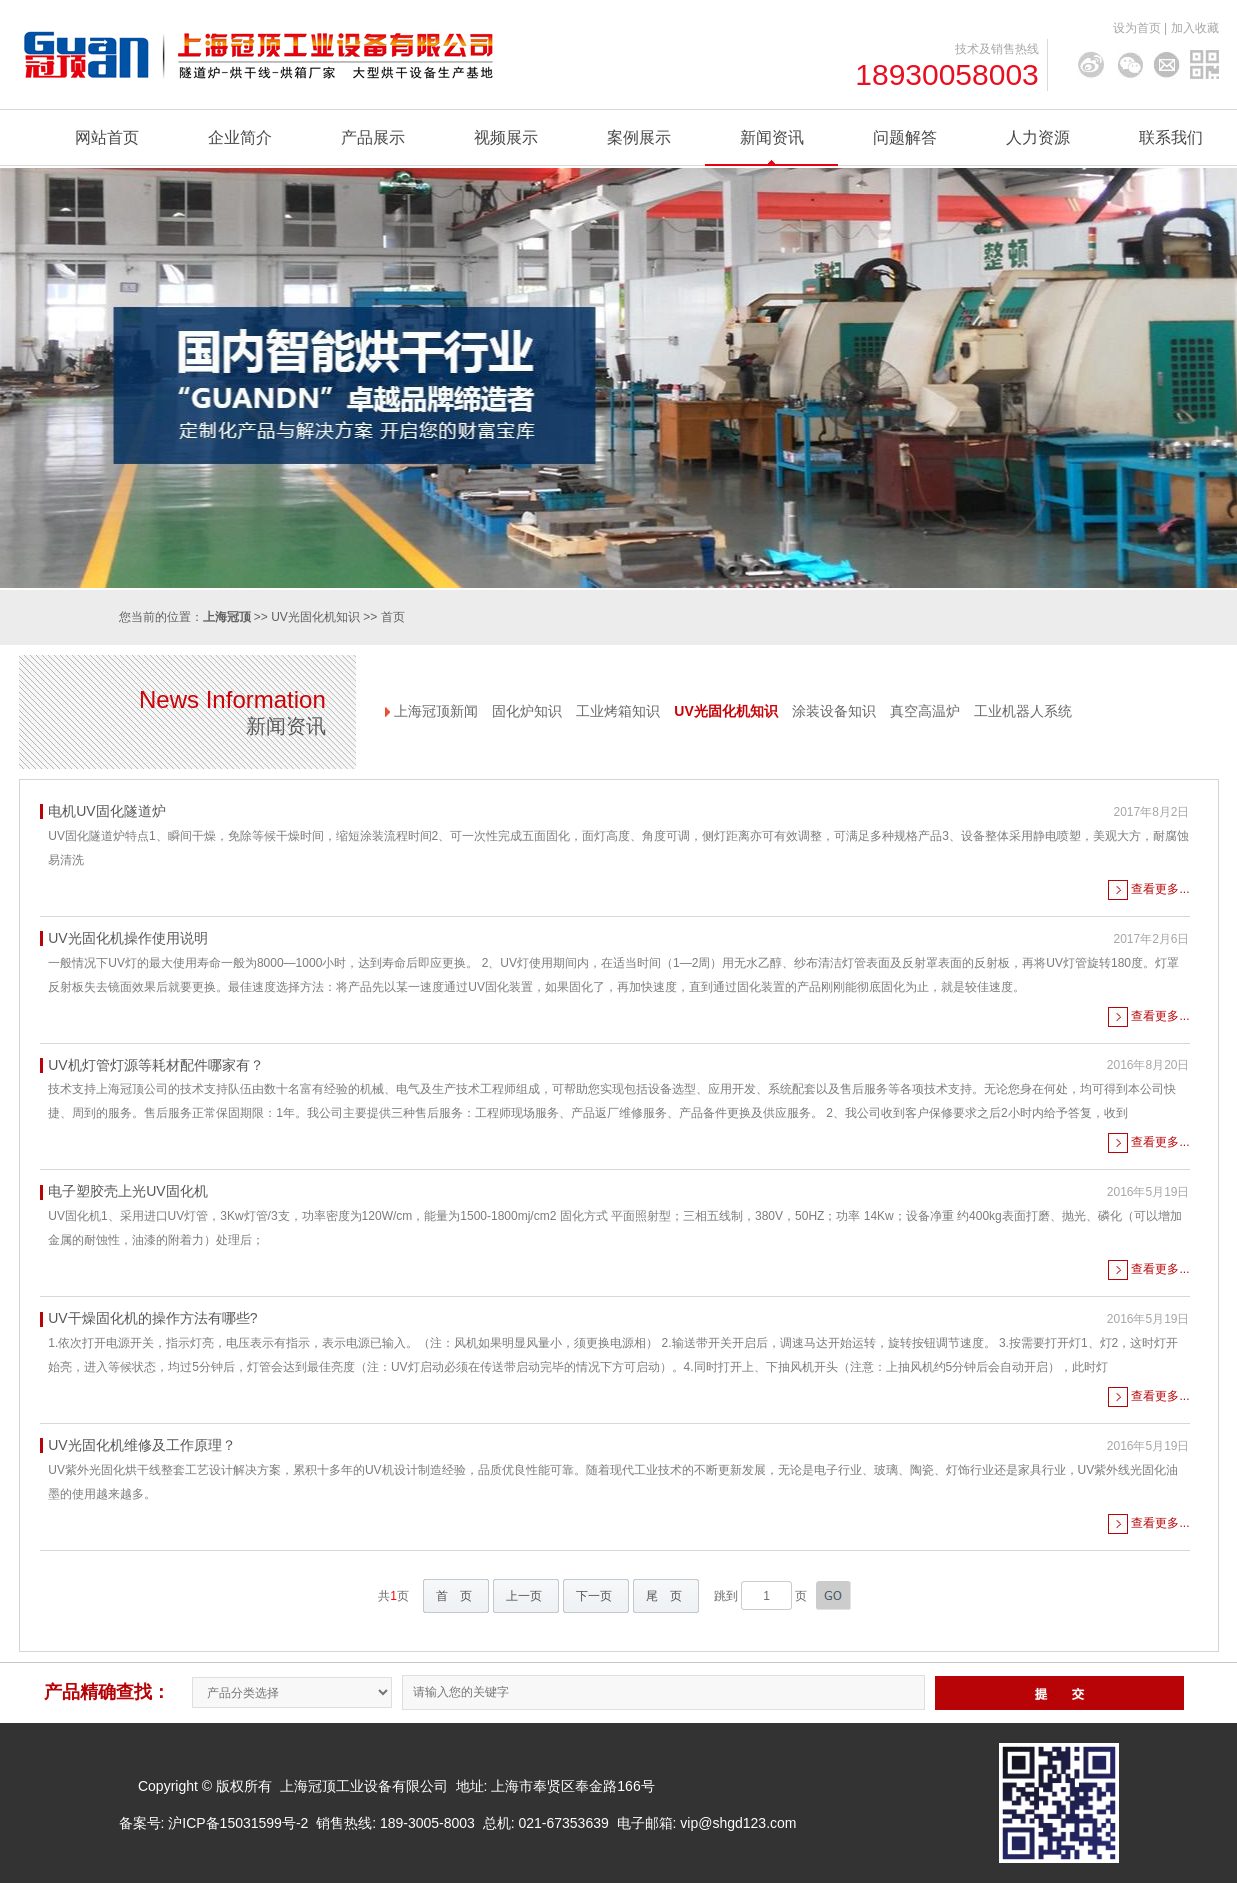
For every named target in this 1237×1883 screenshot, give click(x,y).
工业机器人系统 (1023, 711)
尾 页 (664, 1596)
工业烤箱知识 (618, 711)
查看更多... (1160, 889)
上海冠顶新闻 (436, 711)
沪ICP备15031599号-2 (238, 1823)
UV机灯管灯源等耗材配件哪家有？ (155, 1065)
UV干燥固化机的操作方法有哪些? (152, 1318)
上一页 (524, 1596)
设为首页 (1137, 28)
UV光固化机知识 (315, 617)
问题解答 (905, 137)
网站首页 (107, 137)
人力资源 (1038, 137)
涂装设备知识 (834, 711)
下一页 (594, 1596)
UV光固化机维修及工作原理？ (141, 1445)
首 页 (454, 1596)
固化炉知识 (527, 711)
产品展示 (373, 137)
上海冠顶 (227, 617)
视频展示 (506, 137)
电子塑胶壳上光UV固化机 (127, 1191)
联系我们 (1171, 137)
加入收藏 (1195, 28)
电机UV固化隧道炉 (106, 811)
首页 (393, 617)
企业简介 (240, 137)
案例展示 (639, 137)
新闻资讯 (772, 137)
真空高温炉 (925, 711)
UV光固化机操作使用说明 (127, 938)
